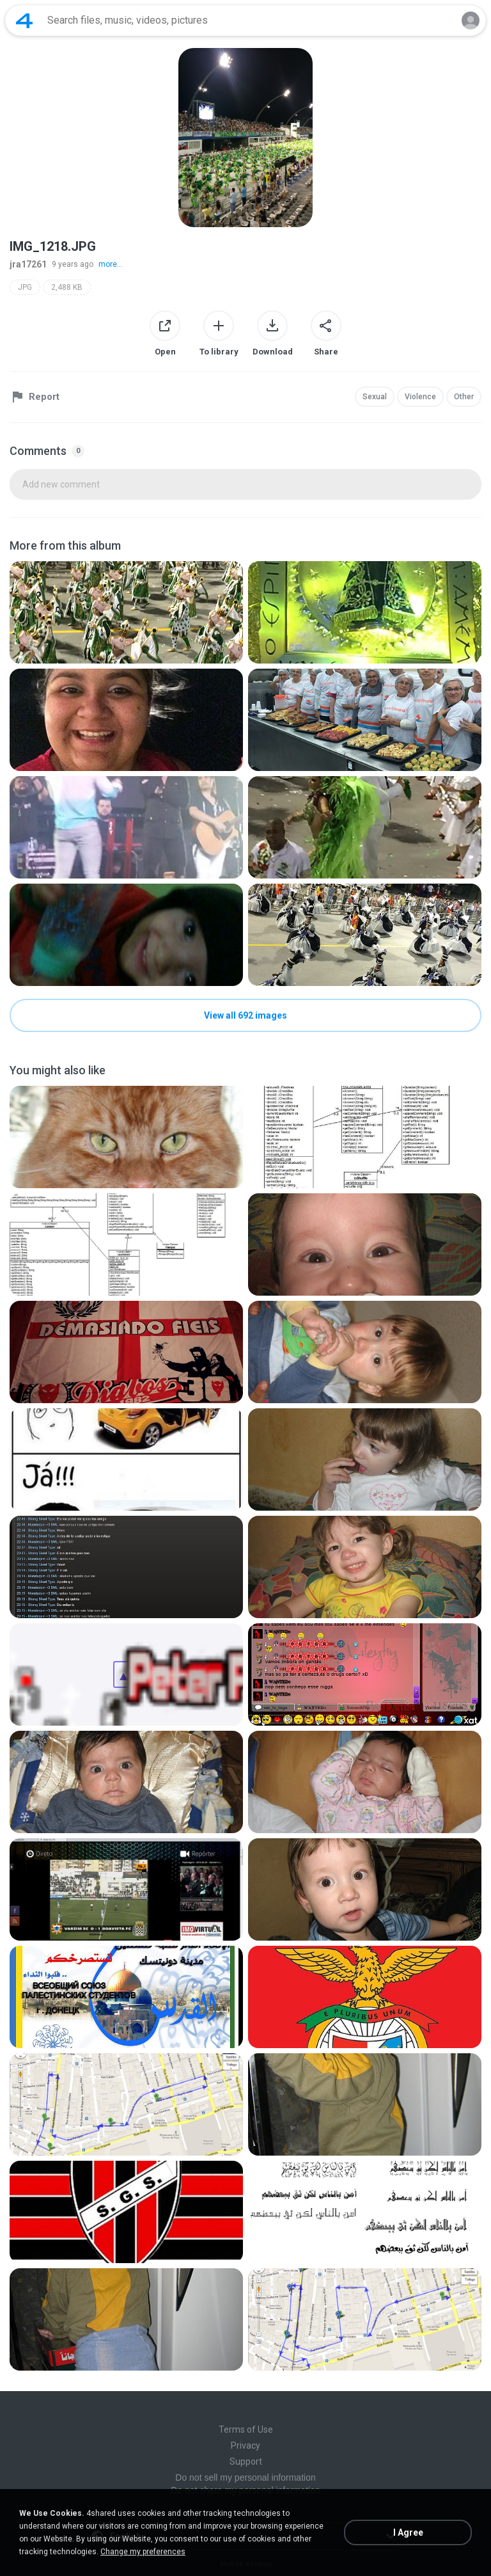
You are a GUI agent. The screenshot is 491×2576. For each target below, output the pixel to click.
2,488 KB (66, 287)
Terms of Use (246, 2429)
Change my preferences (142, 2551)
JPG (25, 287)
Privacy (245, 2445)
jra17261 (28, 264)
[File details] (126, 612)
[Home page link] (24, 20)
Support (246, 2461)
